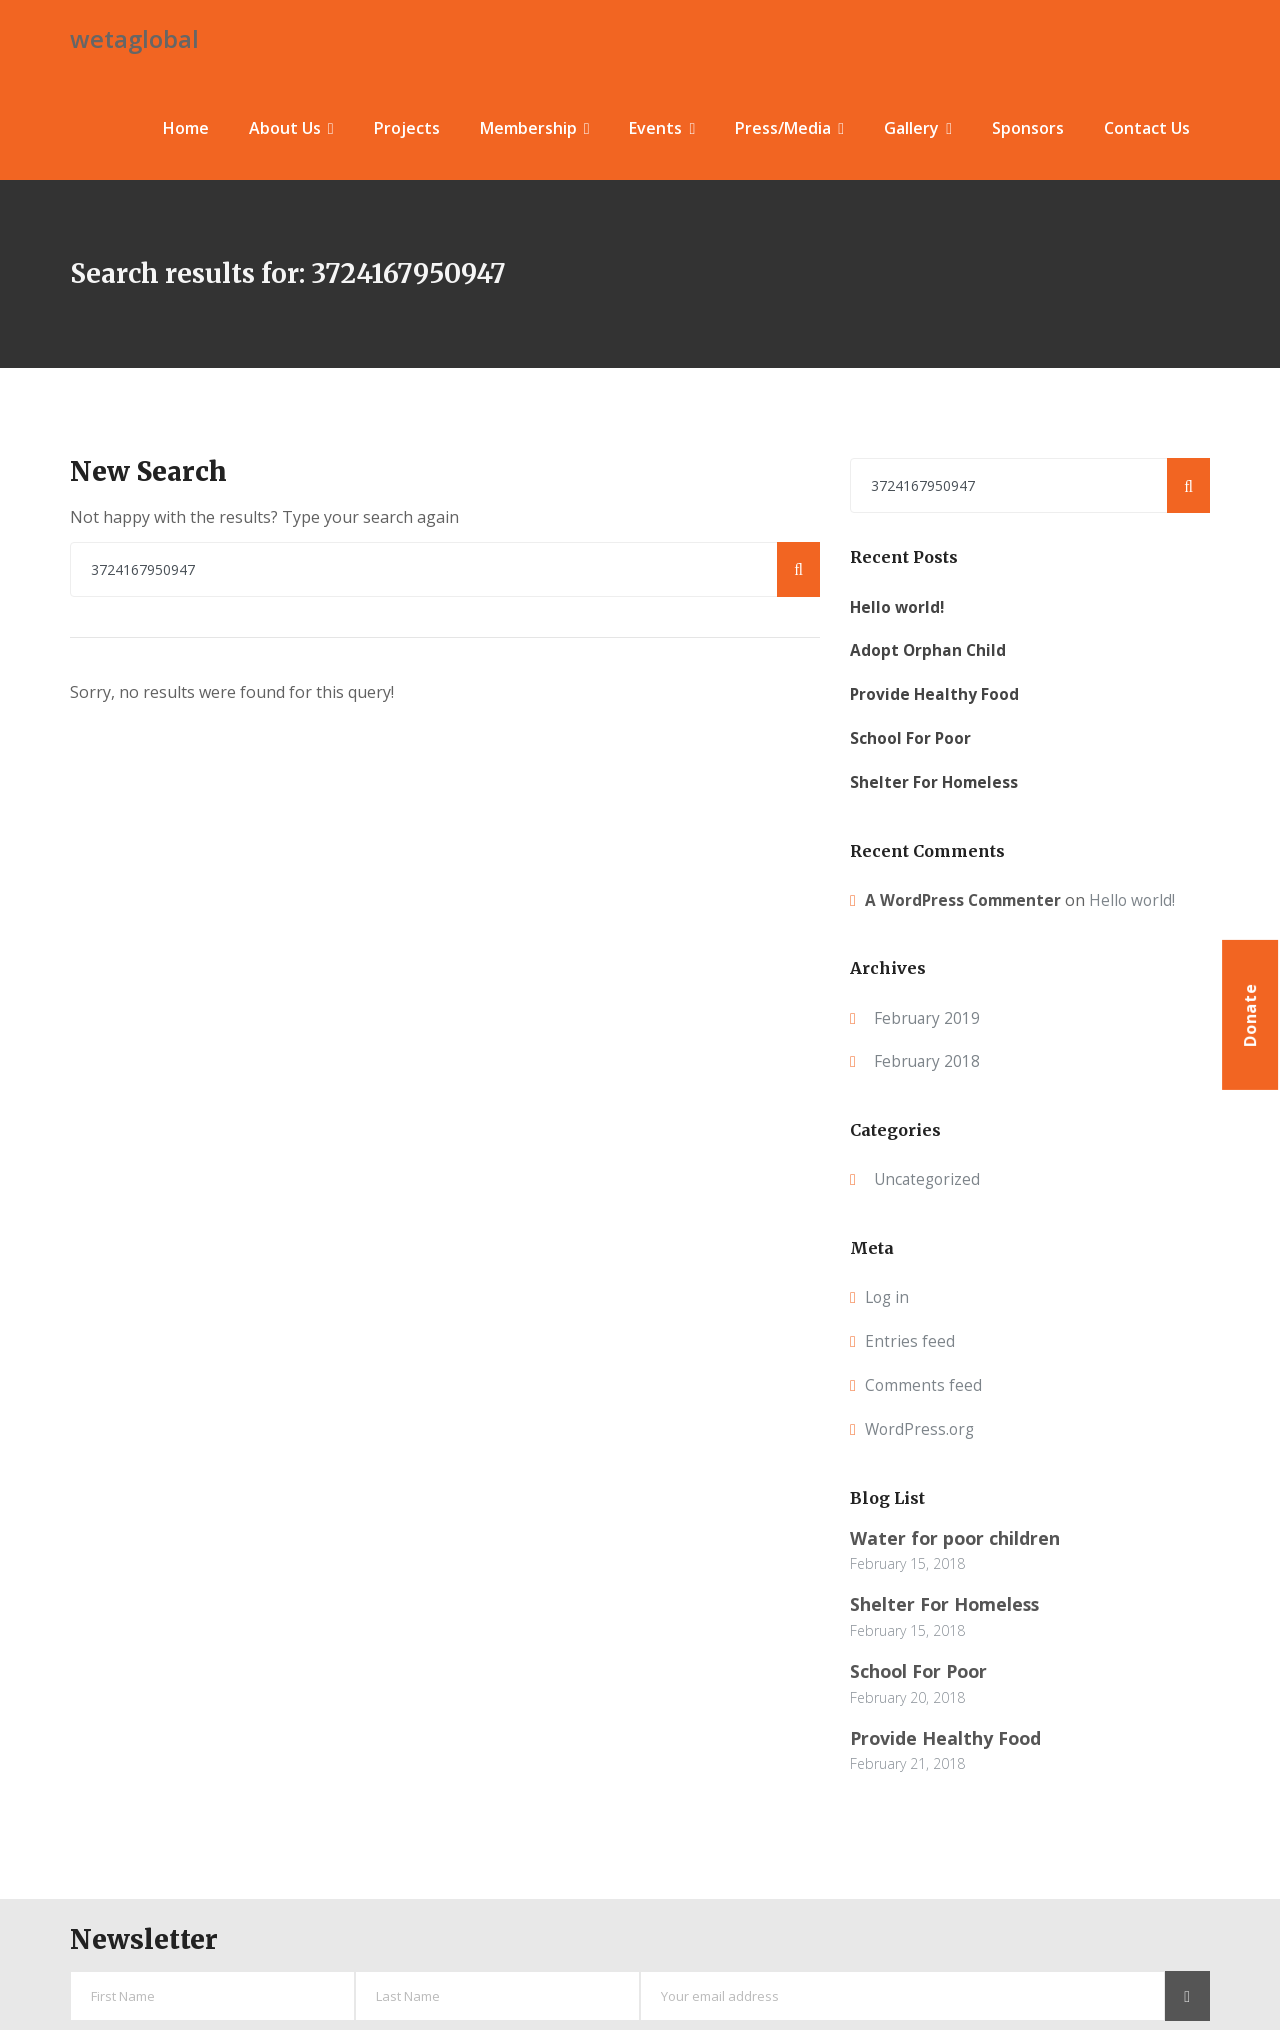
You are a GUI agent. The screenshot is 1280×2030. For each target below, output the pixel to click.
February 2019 (928, 1012)
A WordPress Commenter (966, 894)
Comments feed (924, 1379)
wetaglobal (134, 35)
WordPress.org (921, 1423)
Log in (888, 1292)
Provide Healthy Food (935, 688)
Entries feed (910, 1335)
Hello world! (898, 601)
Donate (1250, 1015)
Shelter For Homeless (935, 776)
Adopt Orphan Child (929, 645)
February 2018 (928, 1056)
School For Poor (911, 732)
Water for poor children (956, 1532)
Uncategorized (929, 1174)
